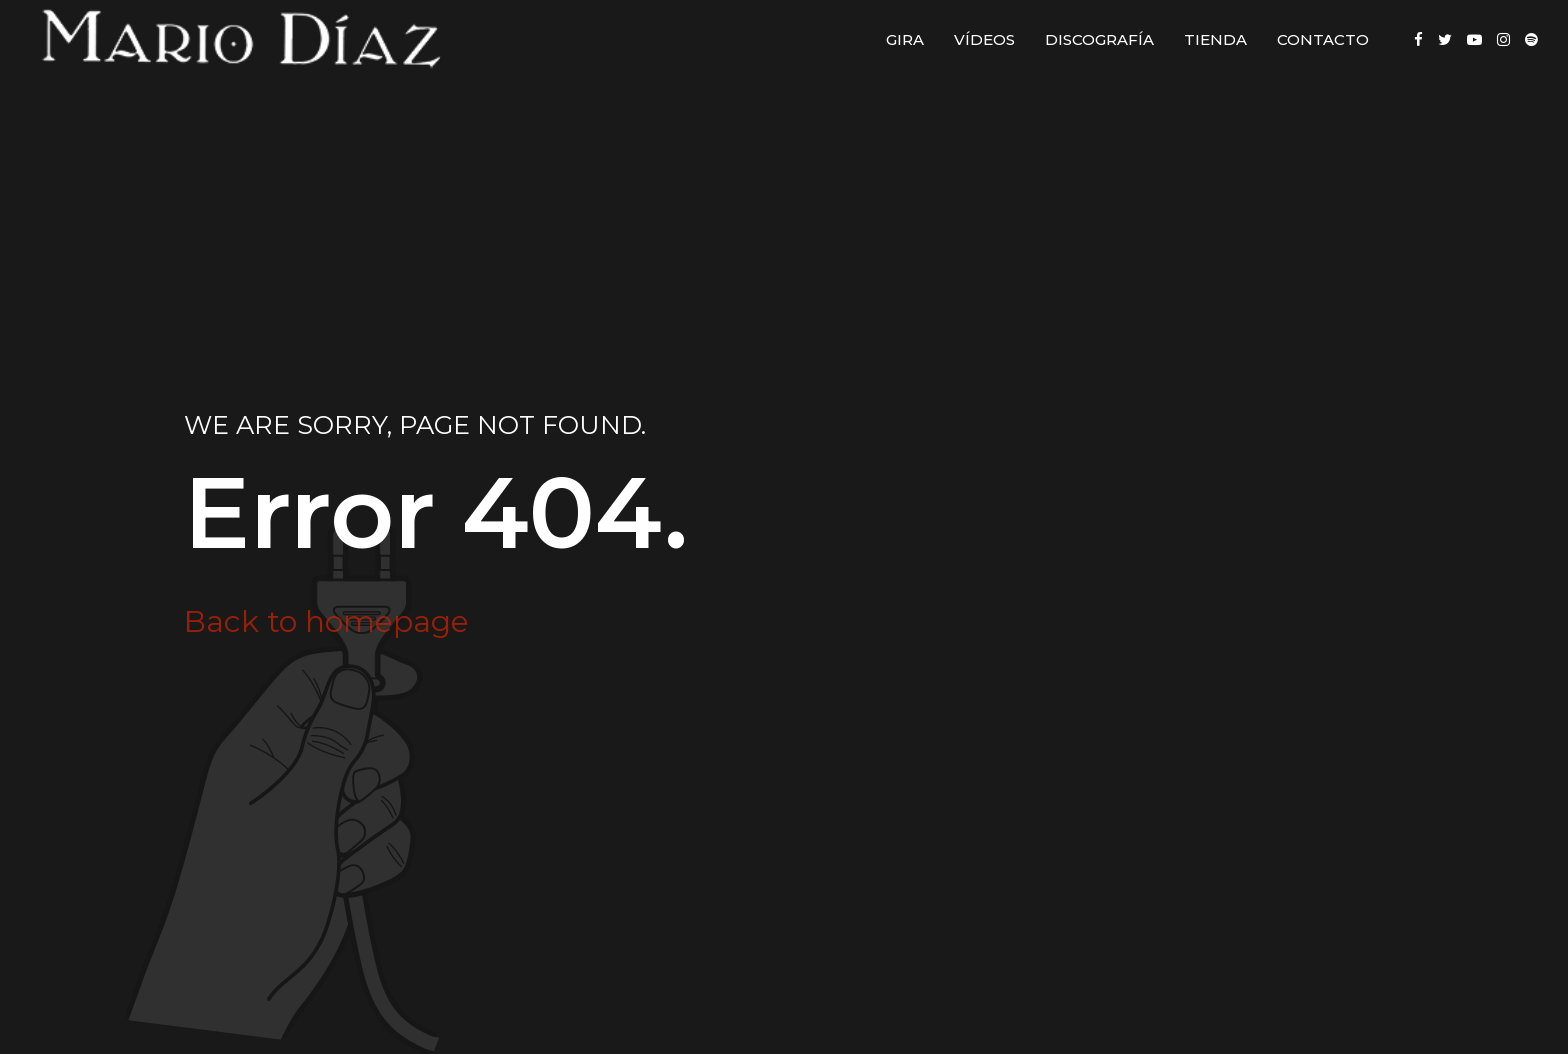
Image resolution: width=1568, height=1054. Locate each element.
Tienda (1215, 39)
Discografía (1099, 39)
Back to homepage (326, 621)
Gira (905, 39)
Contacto (1323, 39)
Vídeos (984, 39)
